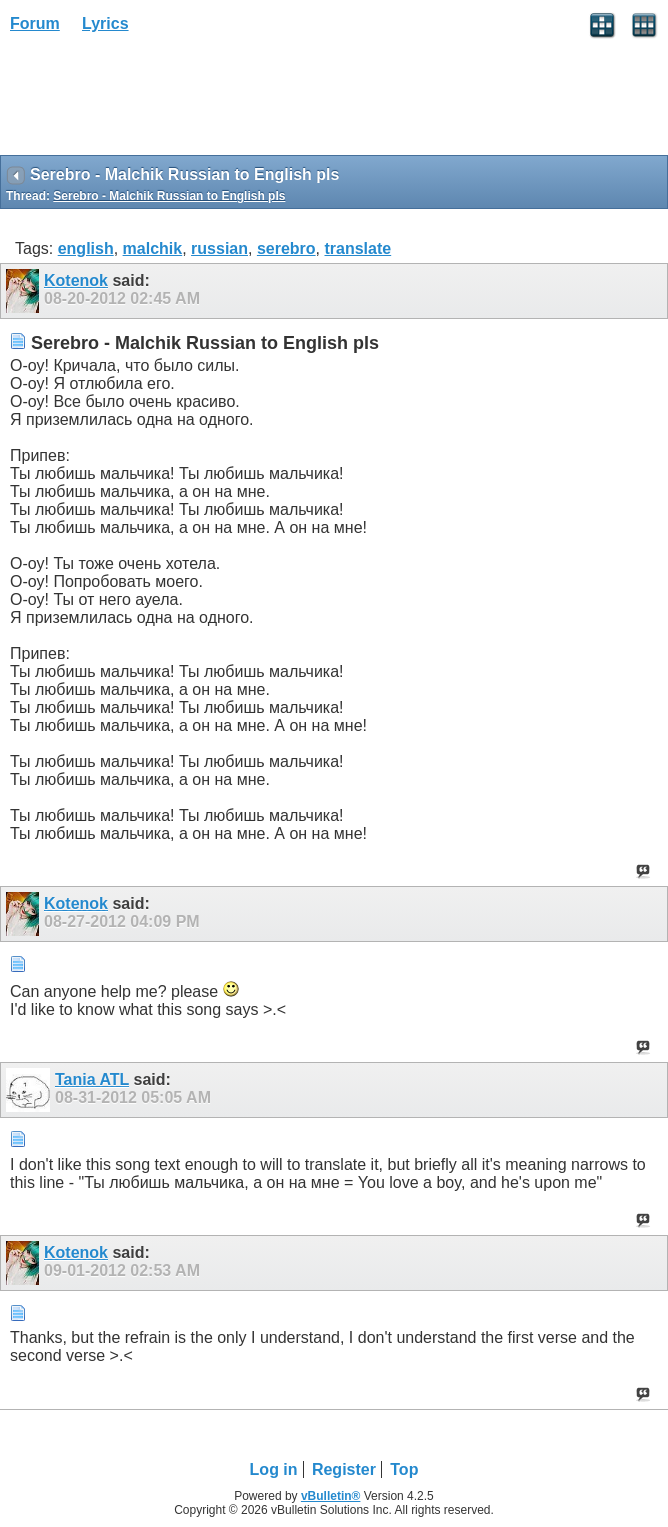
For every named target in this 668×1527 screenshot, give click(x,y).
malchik (153, 248)
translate (357, 248)
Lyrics (105, 23)
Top (404, 1469)
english (86, 248)
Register (344, 1469)
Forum (35, 23)
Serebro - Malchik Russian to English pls (169, 196)
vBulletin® (331, 1496)
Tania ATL (92, 1079)
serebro (286, 248)
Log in (274, 1469)
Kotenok (76, 280)
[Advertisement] (160, 101)
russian (219, 248)
